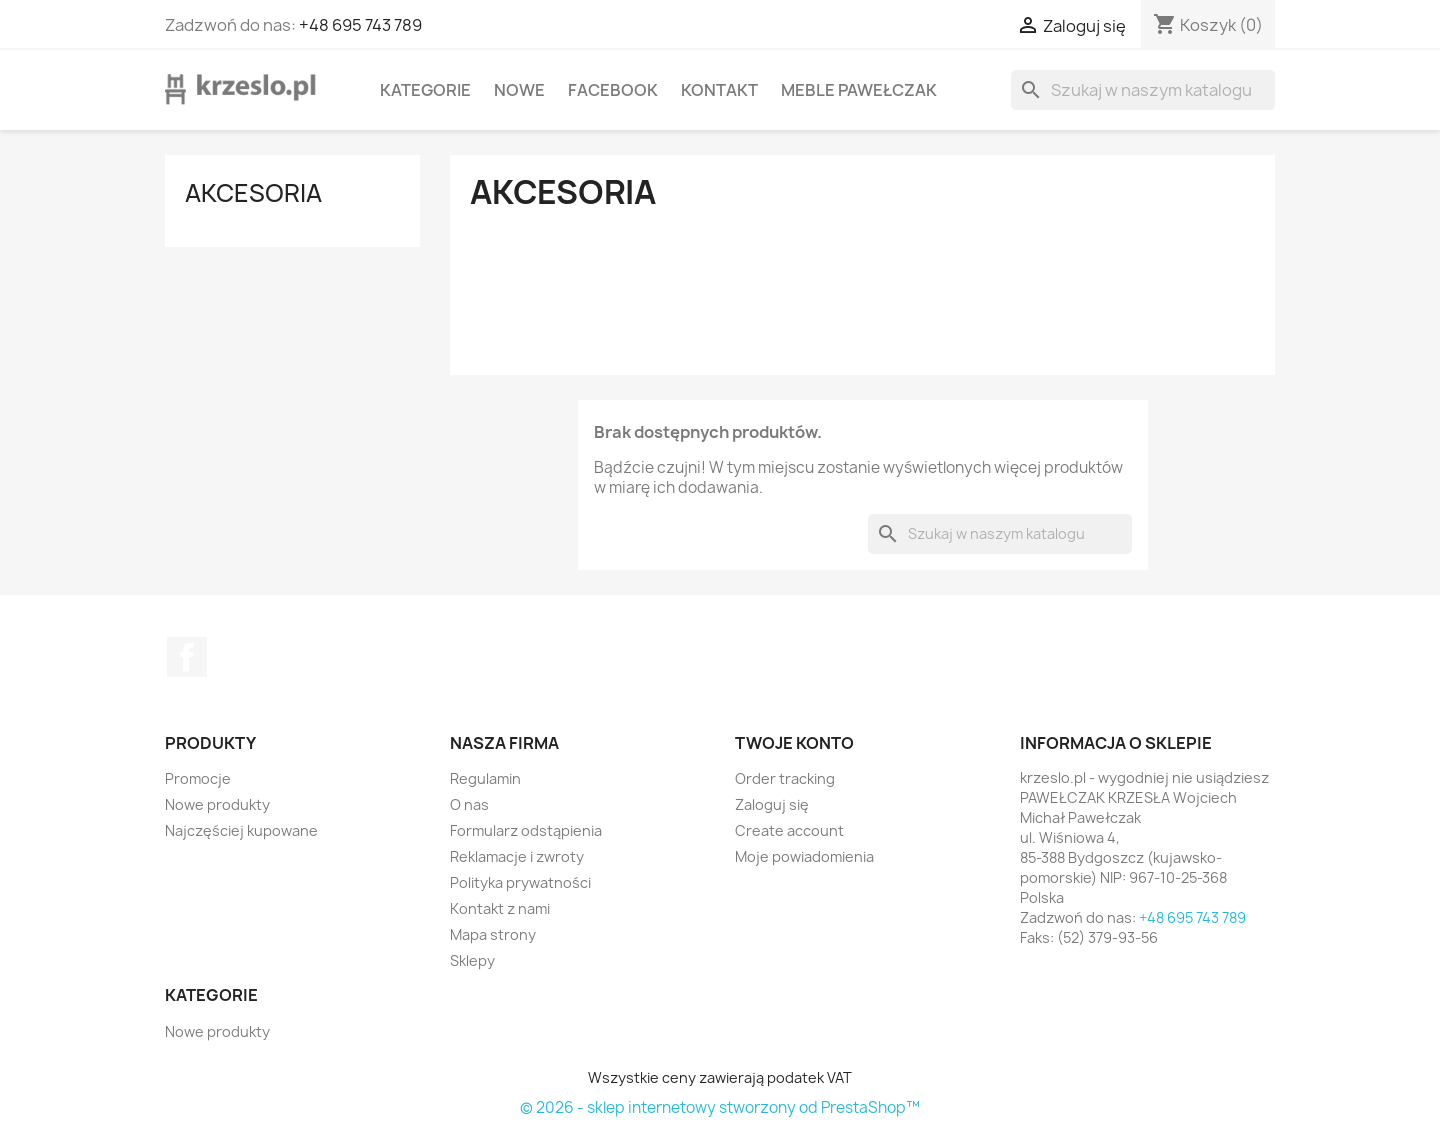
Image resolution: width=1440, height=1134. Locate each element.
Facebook (613, 90)
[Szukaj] (1143, 90)
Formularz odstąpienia (526, 830)
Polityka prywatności (520, 882)
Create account (789, 830)
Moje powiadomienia (804, 856)
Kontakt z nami (500, 908)
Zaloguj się (772, 804)
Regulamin (485, 778)
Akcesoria (253, 193)
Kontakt (719, 90)
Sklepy (472, 960)
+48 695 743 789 (360, 25)
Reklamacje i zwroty (517, 856)
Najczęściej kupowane (241, 830)
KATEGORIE (425, 90)
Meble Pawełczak (859, 90)
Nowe (519, 90)
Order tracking (785, 778)
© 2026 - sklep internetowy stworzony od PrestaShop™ (720, 1107)
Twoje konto (794, 743)
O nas (469, 804)
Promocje (198, 778)
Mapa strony (493, 934)
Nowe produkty (217, 804)
